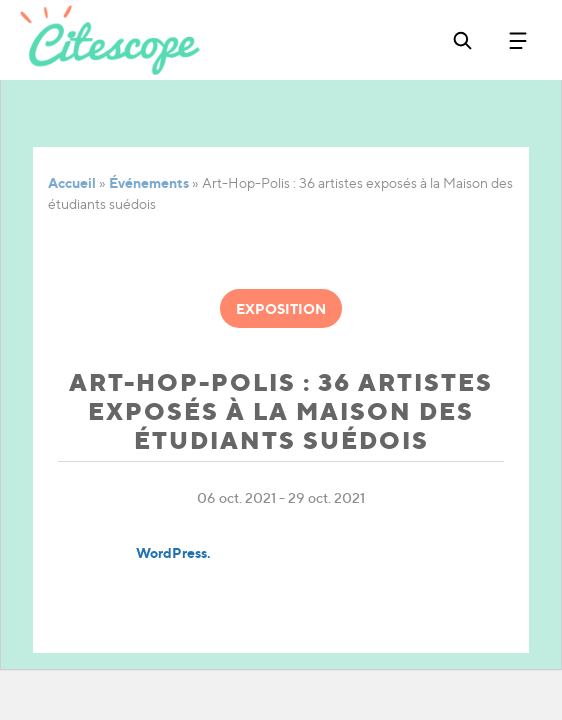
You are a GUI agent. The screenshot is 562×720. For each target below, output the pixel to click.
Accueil (72, 182)
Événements (149, 182)
